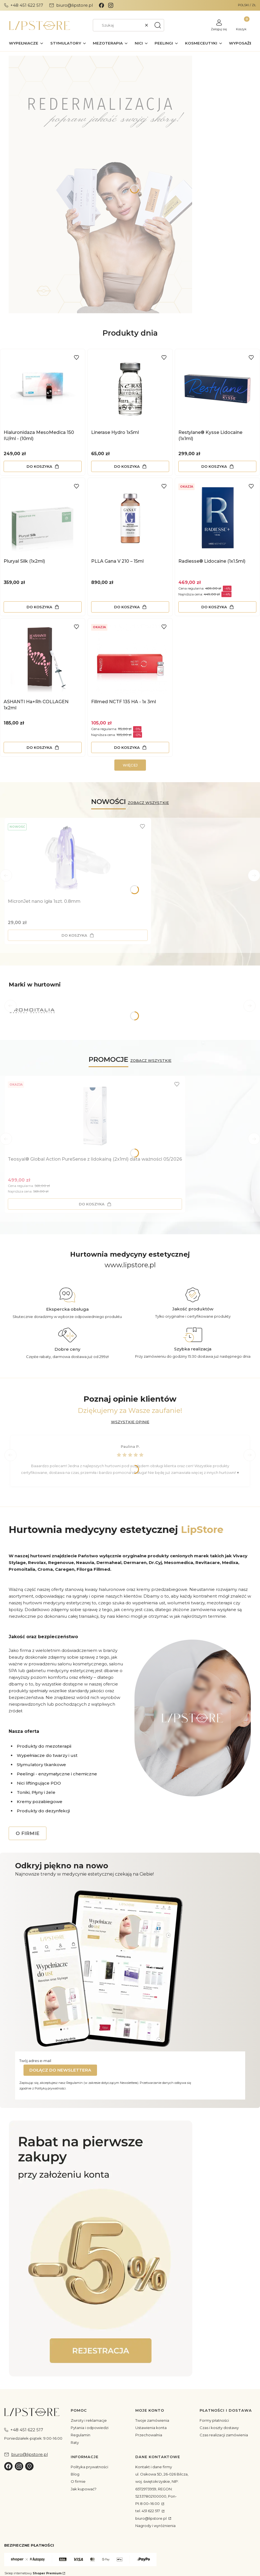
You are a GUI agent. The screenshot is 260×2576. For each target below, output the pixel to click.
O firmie (78, 2481)
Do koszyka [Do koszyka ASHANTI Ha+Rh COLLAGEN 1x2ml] (39, 747)
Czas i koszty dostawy (219, 2427)
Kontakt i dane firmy (153, 2467)
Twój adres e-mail (35, 2060)
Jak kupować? (83, 2489)
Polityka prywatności (89, 2467)
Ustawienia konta (151, 2427)
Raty (75, 2442)
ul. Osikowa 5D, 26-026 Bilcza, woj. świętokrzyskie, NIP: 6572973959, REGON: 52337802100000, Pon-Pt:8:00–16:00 (161, 2489)
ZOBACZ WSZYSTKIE (148, 802)
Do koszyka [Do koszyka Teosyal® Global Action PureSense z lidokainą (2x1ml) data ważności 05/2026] (92, 1204)
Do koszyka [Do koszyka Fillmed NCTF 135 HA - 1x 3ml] (127, 747)
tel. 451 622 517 (148, 2511)
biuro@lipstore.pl (151, 2518)
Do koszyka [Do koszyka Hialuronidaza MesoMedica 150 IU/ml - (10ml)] (39, 466)
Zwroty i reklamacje (89, 2420)
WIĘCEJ (130, 765)
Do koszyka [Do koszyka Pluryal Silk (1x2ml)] (39, 607)
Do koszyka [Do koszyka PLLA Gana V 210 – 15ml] (127, 607)
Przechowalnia (148, 2435)
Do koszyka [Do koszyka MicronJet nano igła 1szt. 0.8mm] (74, 935)
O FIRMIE (27, 1833)
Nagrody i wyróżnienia (155, 2525)
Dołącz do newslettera (60, 2070)
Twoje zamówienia (152, 2420)
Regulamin (80, 2435)
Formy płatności (214, 2420)
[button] (158, 25)
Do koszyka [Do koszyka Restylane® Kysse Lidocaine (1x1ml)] (214, 466)
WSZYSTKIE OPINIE (130, 1422)
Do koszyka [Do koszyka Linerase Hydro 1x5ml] (127, 466)
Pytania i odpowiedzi (89, 2427)
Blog (75, 2474)
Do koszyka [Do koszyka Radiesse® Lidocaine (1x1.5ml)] (214, 607)
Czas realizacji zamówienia (224, 2435)
